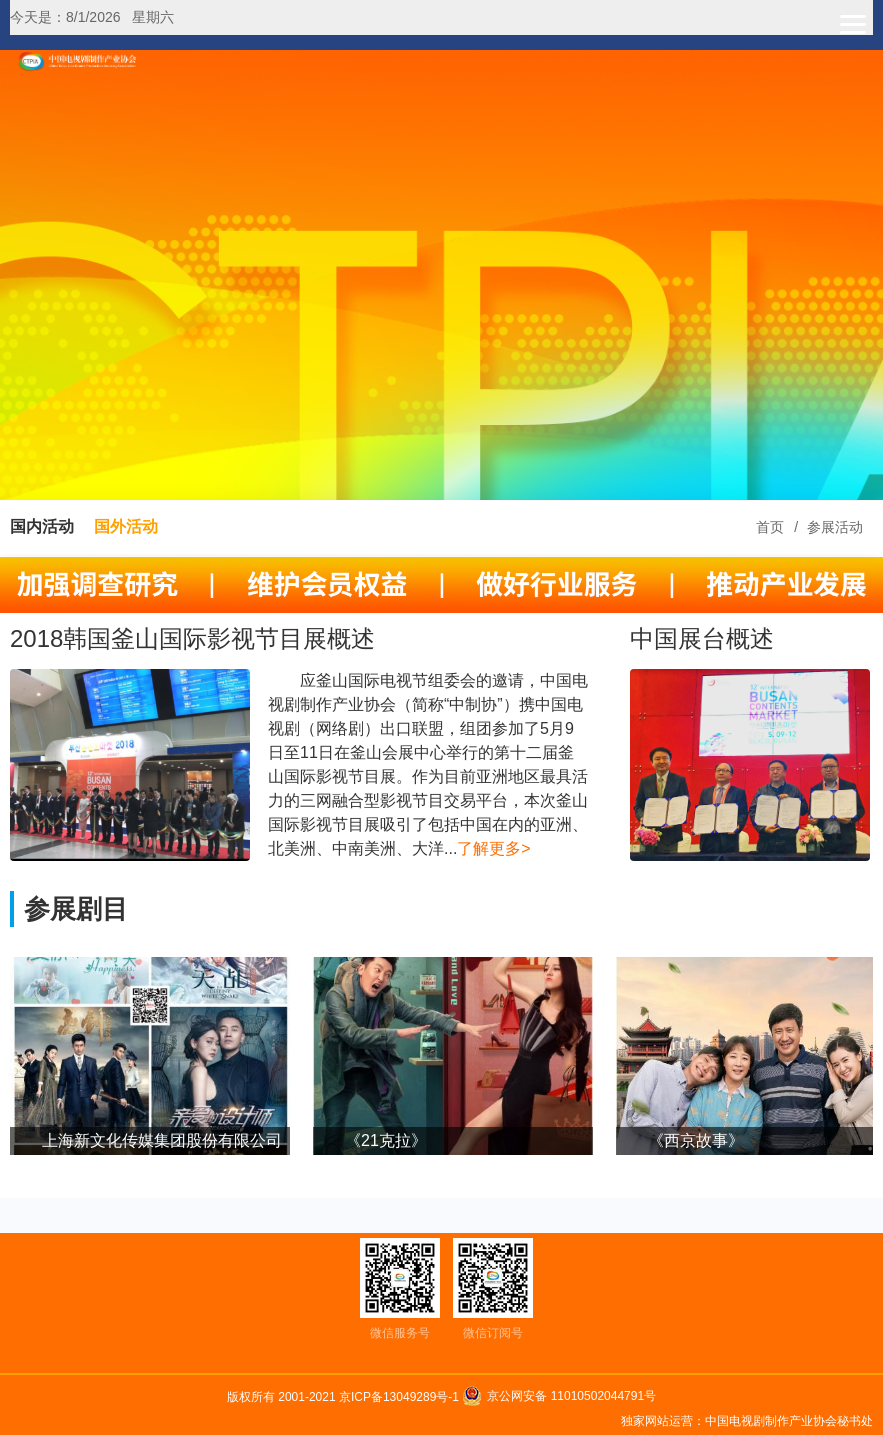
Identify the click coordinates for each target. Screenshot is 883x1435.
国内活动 (42, 526)
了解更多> (493, 848)
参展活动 (835, 527)
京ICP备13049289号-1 (400, 1397)
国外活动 (126, 526)
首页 (770, 527)
